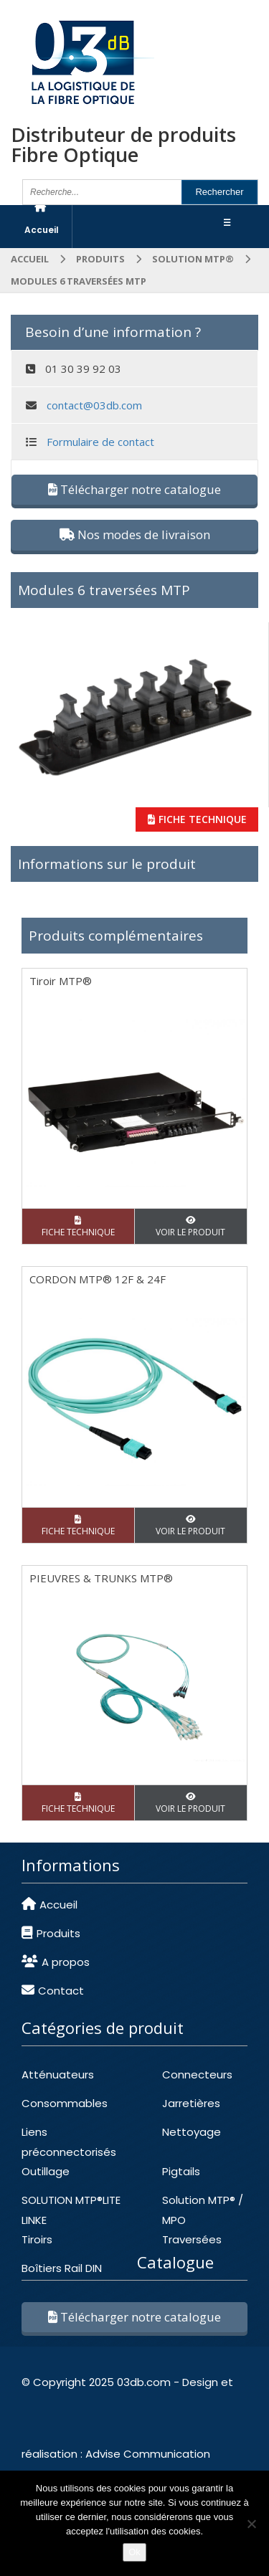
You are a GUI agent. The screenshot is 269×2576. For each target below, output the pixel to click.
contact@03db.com (94, 405)
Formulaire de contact (100, 441)
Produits (100, 258)
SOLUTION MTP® (193, 258)
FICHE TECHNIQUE (197, 819)
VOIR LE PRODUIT (190, 1227)
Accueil (30, 258)
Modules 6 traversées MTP (104, 590)
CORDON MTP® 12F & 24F (97, 1279)
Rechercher (219, 191)
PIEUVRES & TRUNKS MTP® (101, 1578)
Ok (134, 2552)
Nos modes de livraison (135, 534)
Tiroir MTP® (60, 981)
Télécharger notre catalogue (134, 489)
